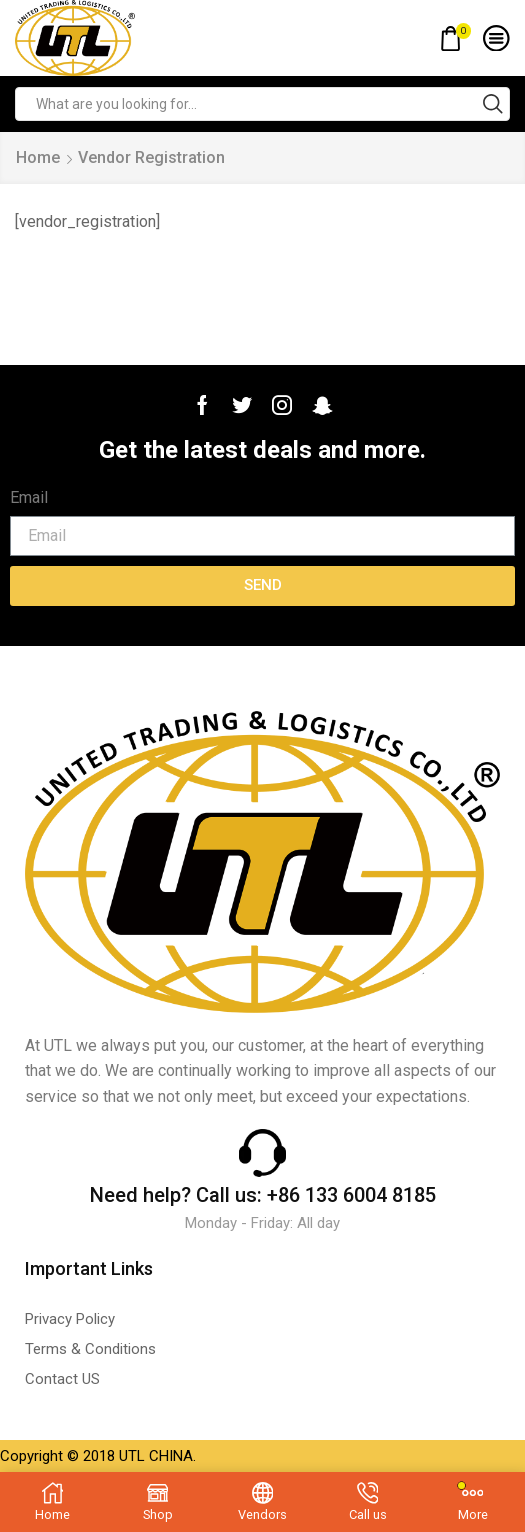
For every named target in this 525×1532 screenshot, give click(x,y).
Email (29, 497)
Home (38, 157)
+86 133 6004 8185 (351, 1195)
